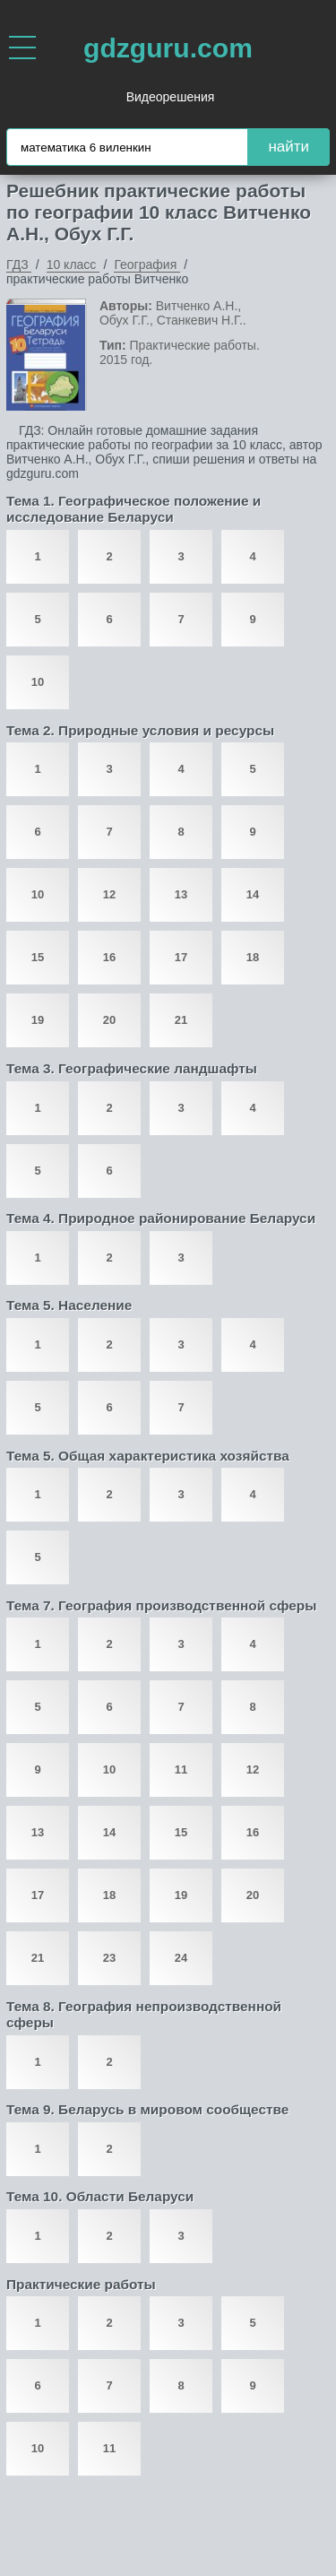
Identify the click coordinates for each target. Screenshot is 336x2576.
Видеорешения (170, 97)
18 (252, 957)
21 (181, 1020)
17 (181, 957)
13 (181, 894)
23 (109, 1958)
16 (109, 957)
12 (109, 894)
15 (37, 957)
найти (288, 146)
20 (109, 1020)
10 (37, 682)
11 (181, 1769)
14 (252, 894)
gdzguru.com (168, 48)
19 (37, 1020)
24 (181, 1958)
